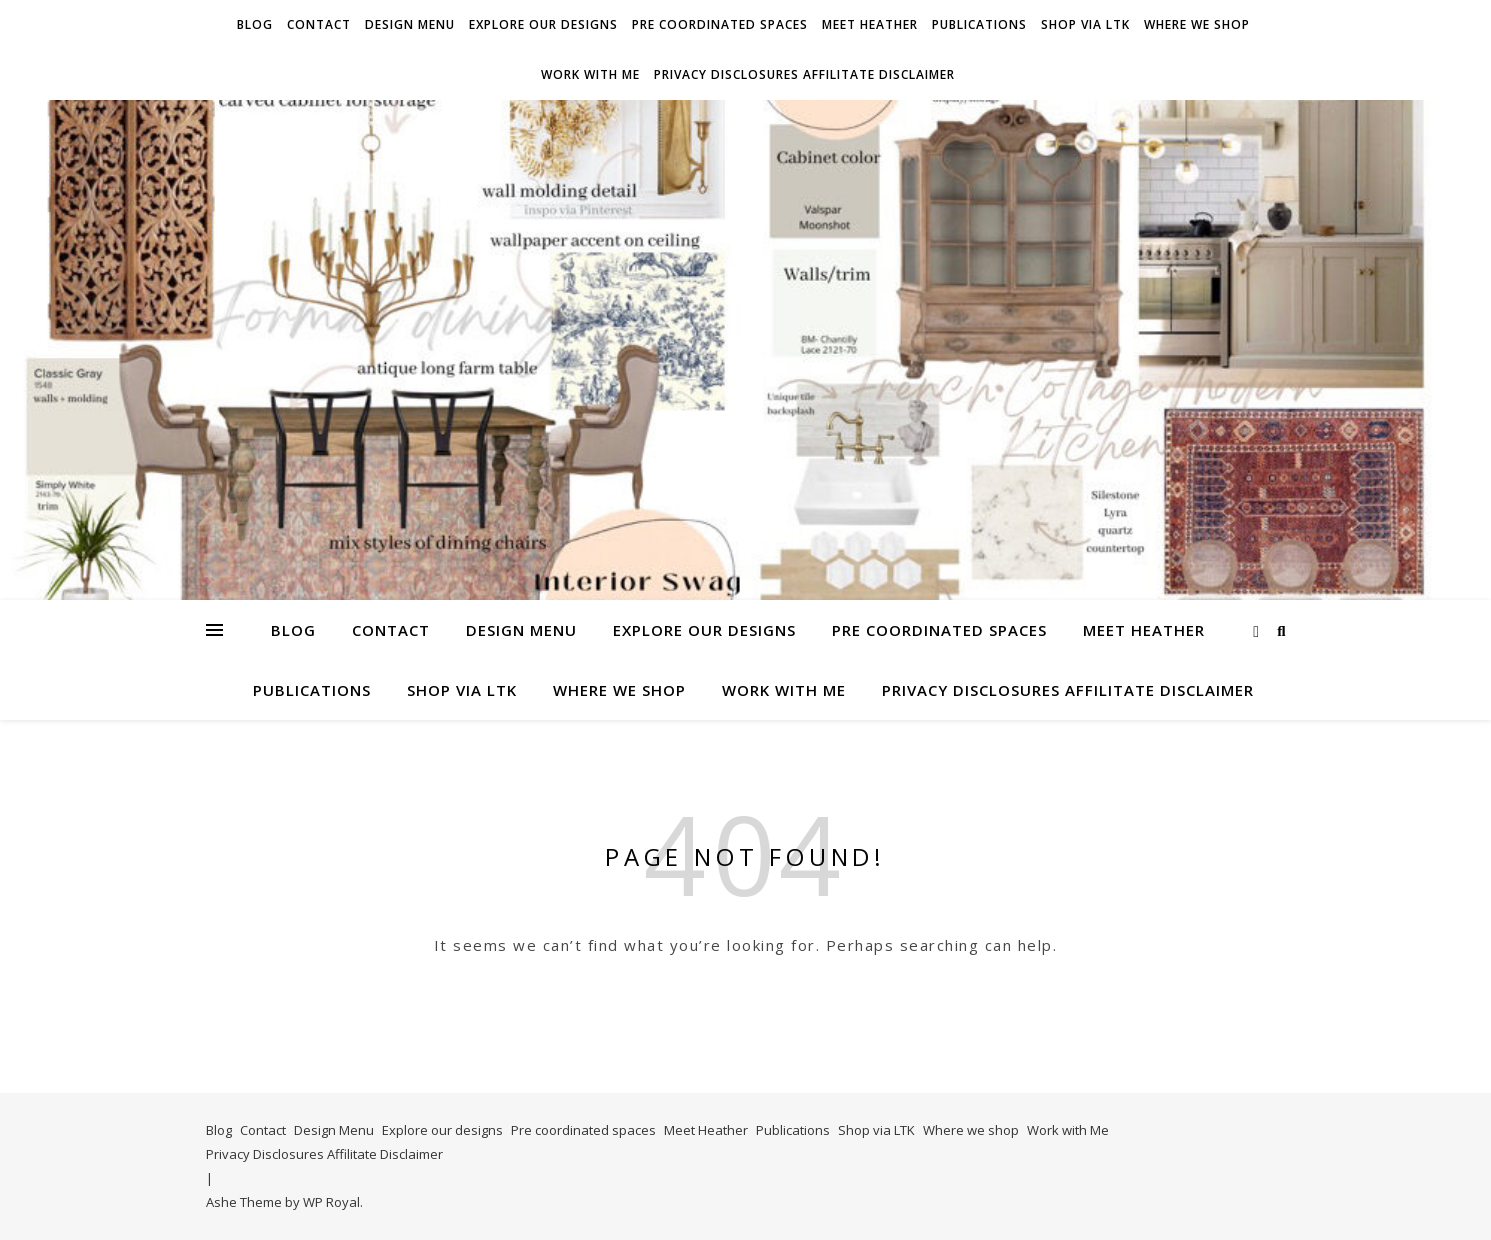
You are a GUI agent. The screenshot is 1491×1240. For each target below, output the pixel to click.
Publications (979, 24)
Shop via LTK (1085, 24)
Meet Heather (870, 24)
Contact (319, 24)
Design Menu (410, 24)
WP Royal (331, 1202)
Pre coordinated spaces (720, 24)
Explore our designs (543, 24)
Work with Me (590, 74)
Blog (255, 24)
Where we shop (1197, 24)
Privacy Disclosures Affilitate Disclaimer (804, 74)
